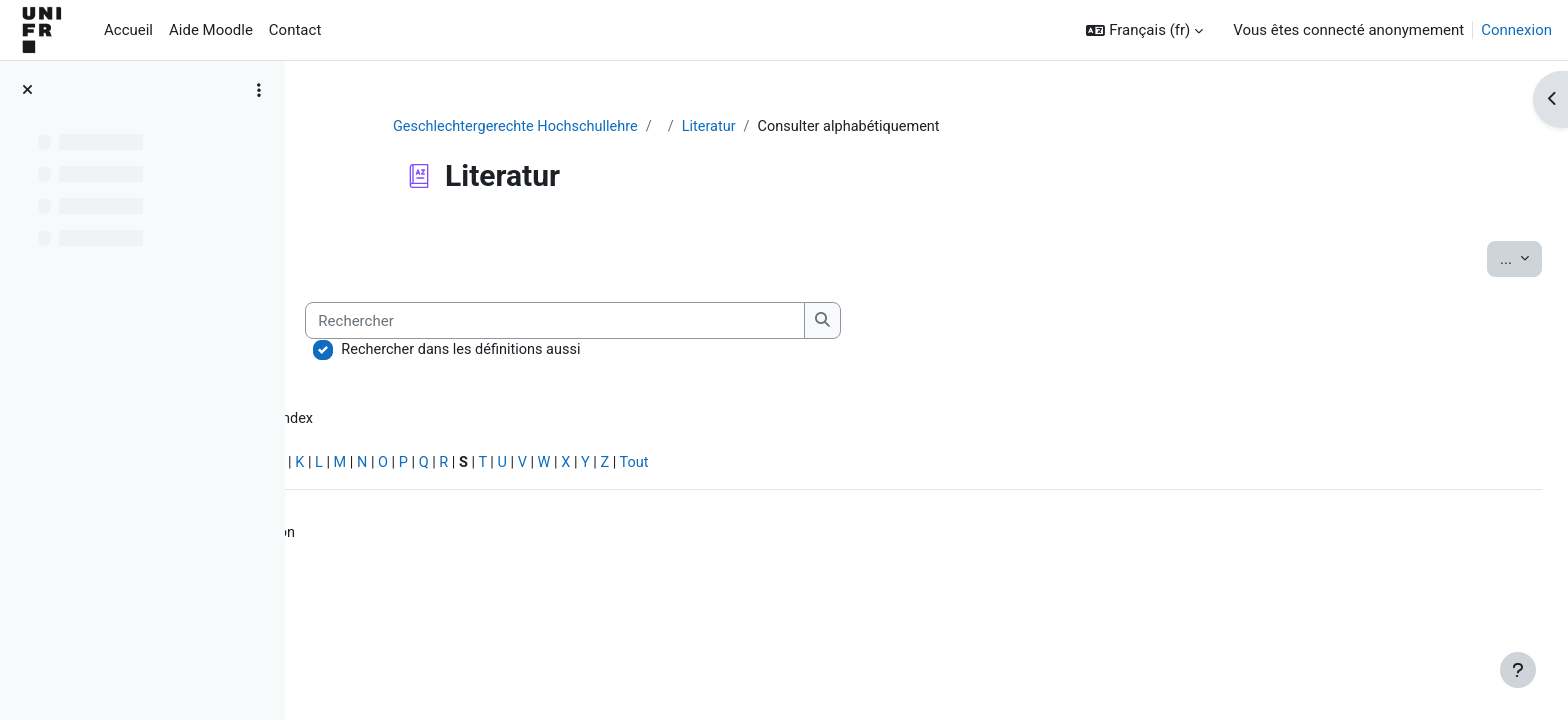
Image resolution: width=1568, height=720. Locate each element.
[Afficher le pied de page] (1518, 670)
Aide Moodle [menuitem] (211, 30)
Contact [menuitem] (295, 30)
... (1476, 258)
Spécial (348, 466)
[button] (1144, 30)
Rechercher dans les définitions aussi (745, 351)
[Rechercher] (839, 321)
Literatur (836, 127)
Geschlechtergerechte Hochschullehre (637, 127)
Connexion (1516, 30)
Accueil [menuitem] (128, 30)
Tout (935, 466)
